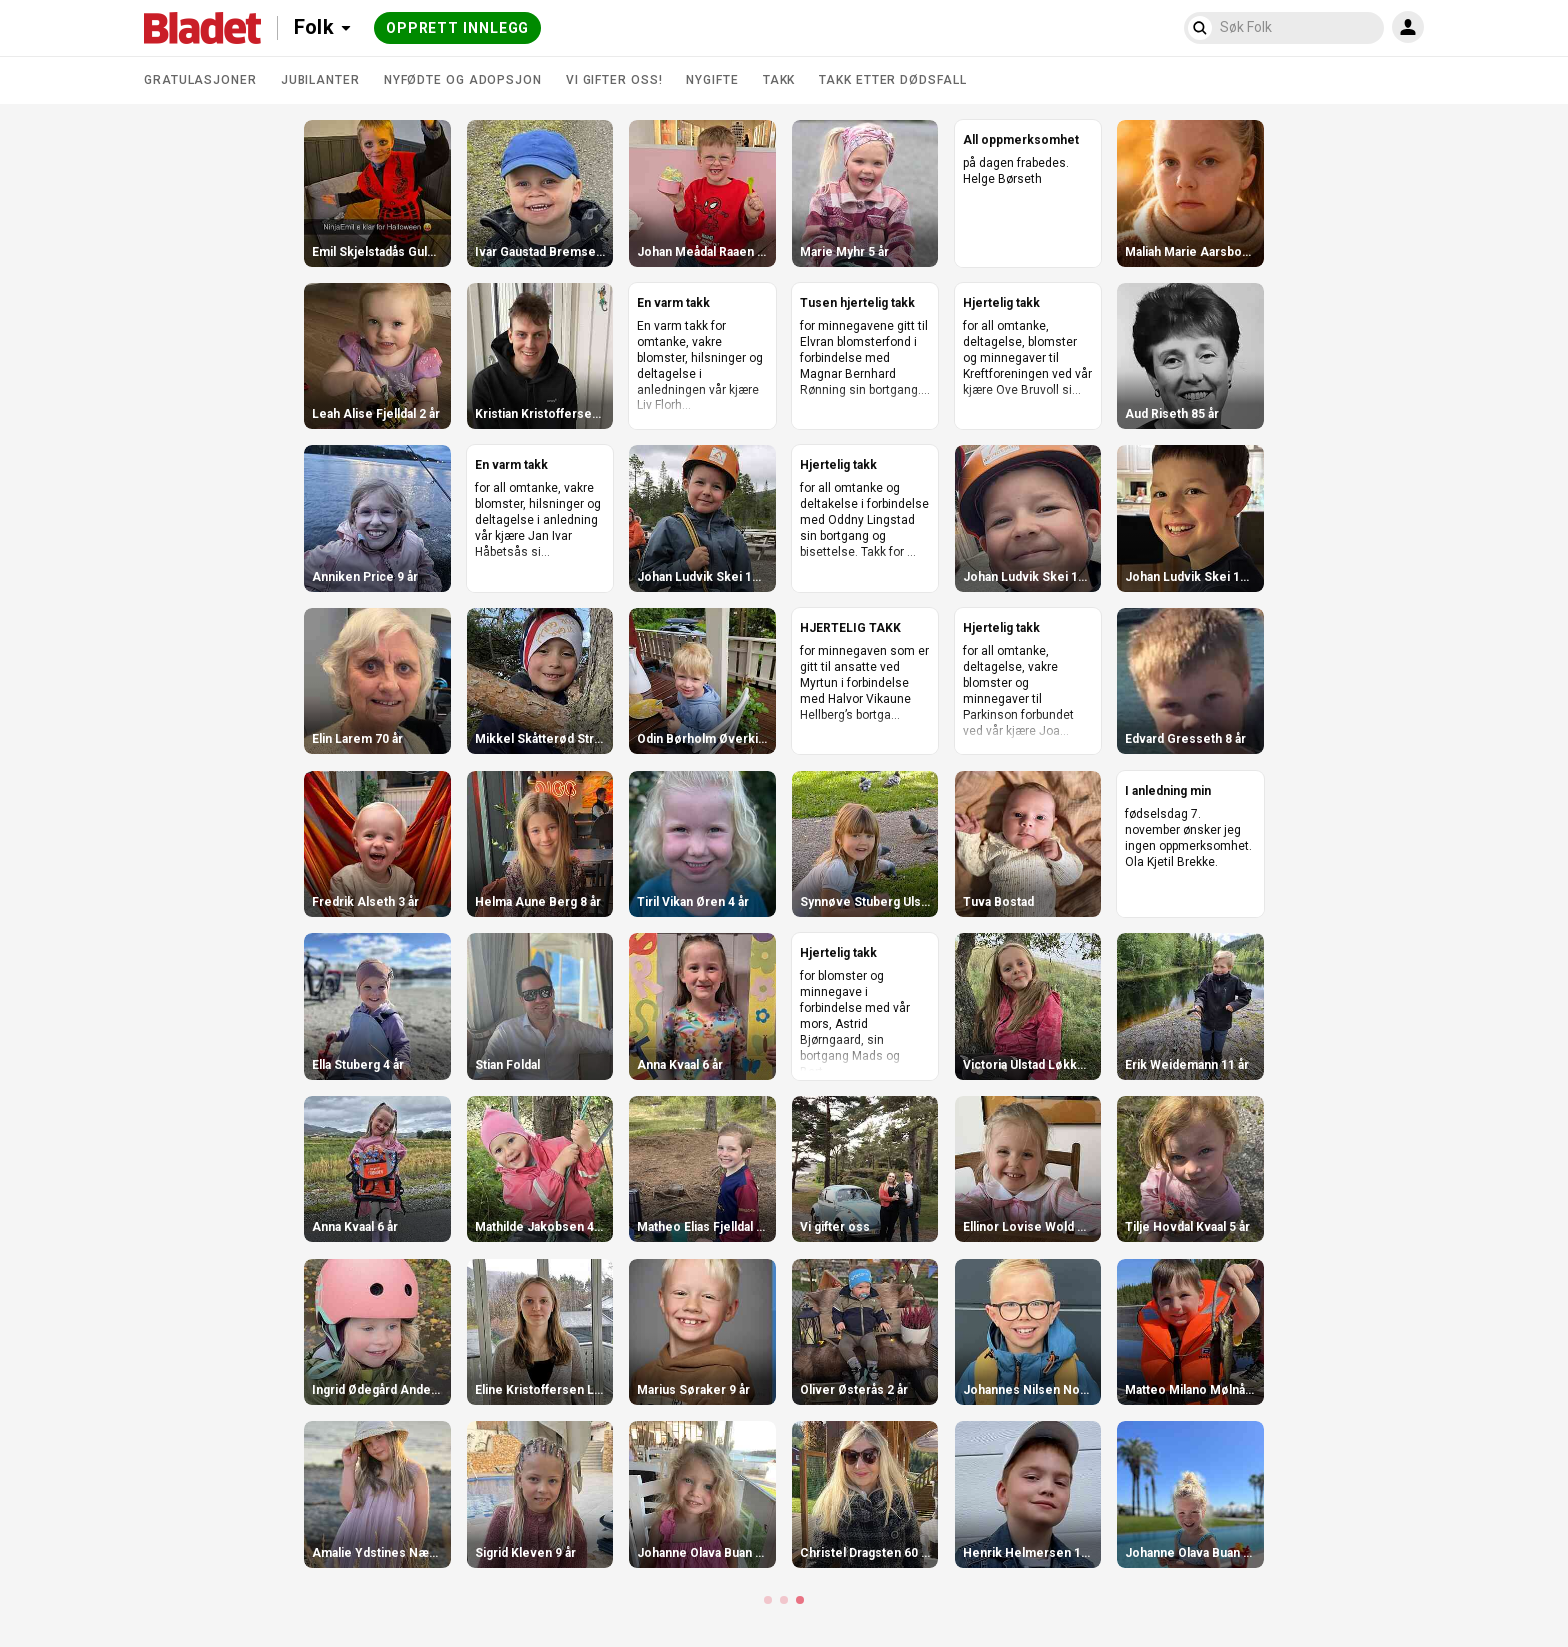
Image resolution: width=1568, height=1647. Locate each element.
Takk (779, 80)
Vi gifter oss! (614, 80)
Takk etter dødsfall (892, 80)
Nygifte (712, 80)
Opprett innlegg (458, 28)
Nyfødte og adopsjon (463, 80)
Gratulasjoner (200, 80)
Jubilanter (320, 80)
